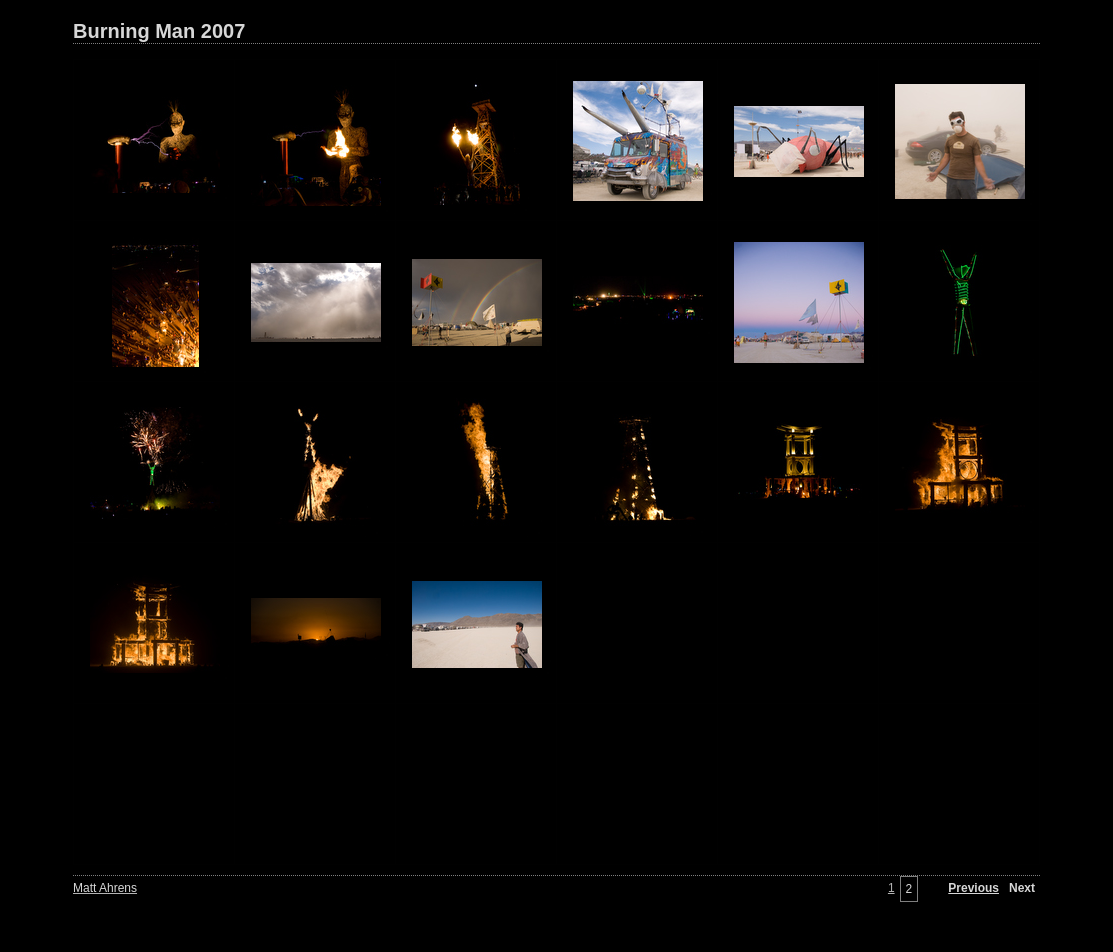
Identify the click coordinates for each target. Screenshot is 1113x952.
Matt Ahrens (105, 888)
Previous (973, 888)
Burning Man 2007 (159, 31)
